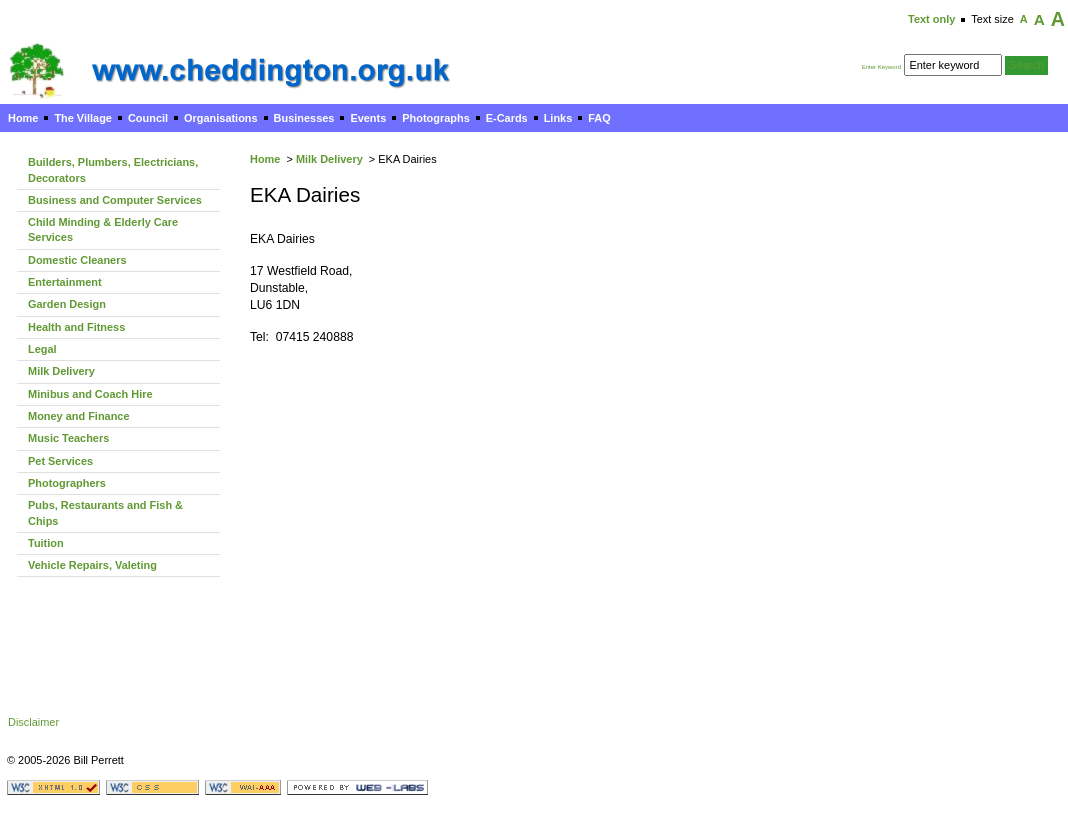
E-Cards (507, 118)
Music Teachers (68, 438)
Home (23, 118)
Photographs (435, 118)
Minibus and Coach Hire (90, 394)
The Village (83, 118)
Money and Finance (79, 416)
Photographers (67, 483)
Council (148, 118)
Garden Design (67, 304)
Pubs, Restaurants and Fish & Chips (105, 512)
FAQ (599, 118)
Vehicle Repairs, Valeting (92, 565)
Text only (931, 19)
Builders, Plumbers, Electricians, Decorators (113, 169)
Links (558, 118)
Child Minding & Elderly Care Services (103, 229)
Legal (42, 349)
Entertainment (65, 282)
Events (368, 118)
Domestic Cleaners (77, 260)
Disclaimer (33, 722)
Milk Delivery (329, 159)
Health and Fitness (76, 327)
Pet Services (60, 461)
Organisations (221, 118)
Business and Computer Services (115, 200)
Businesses (304, 118)
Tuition (46, 543)
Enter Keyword (881, 67)
